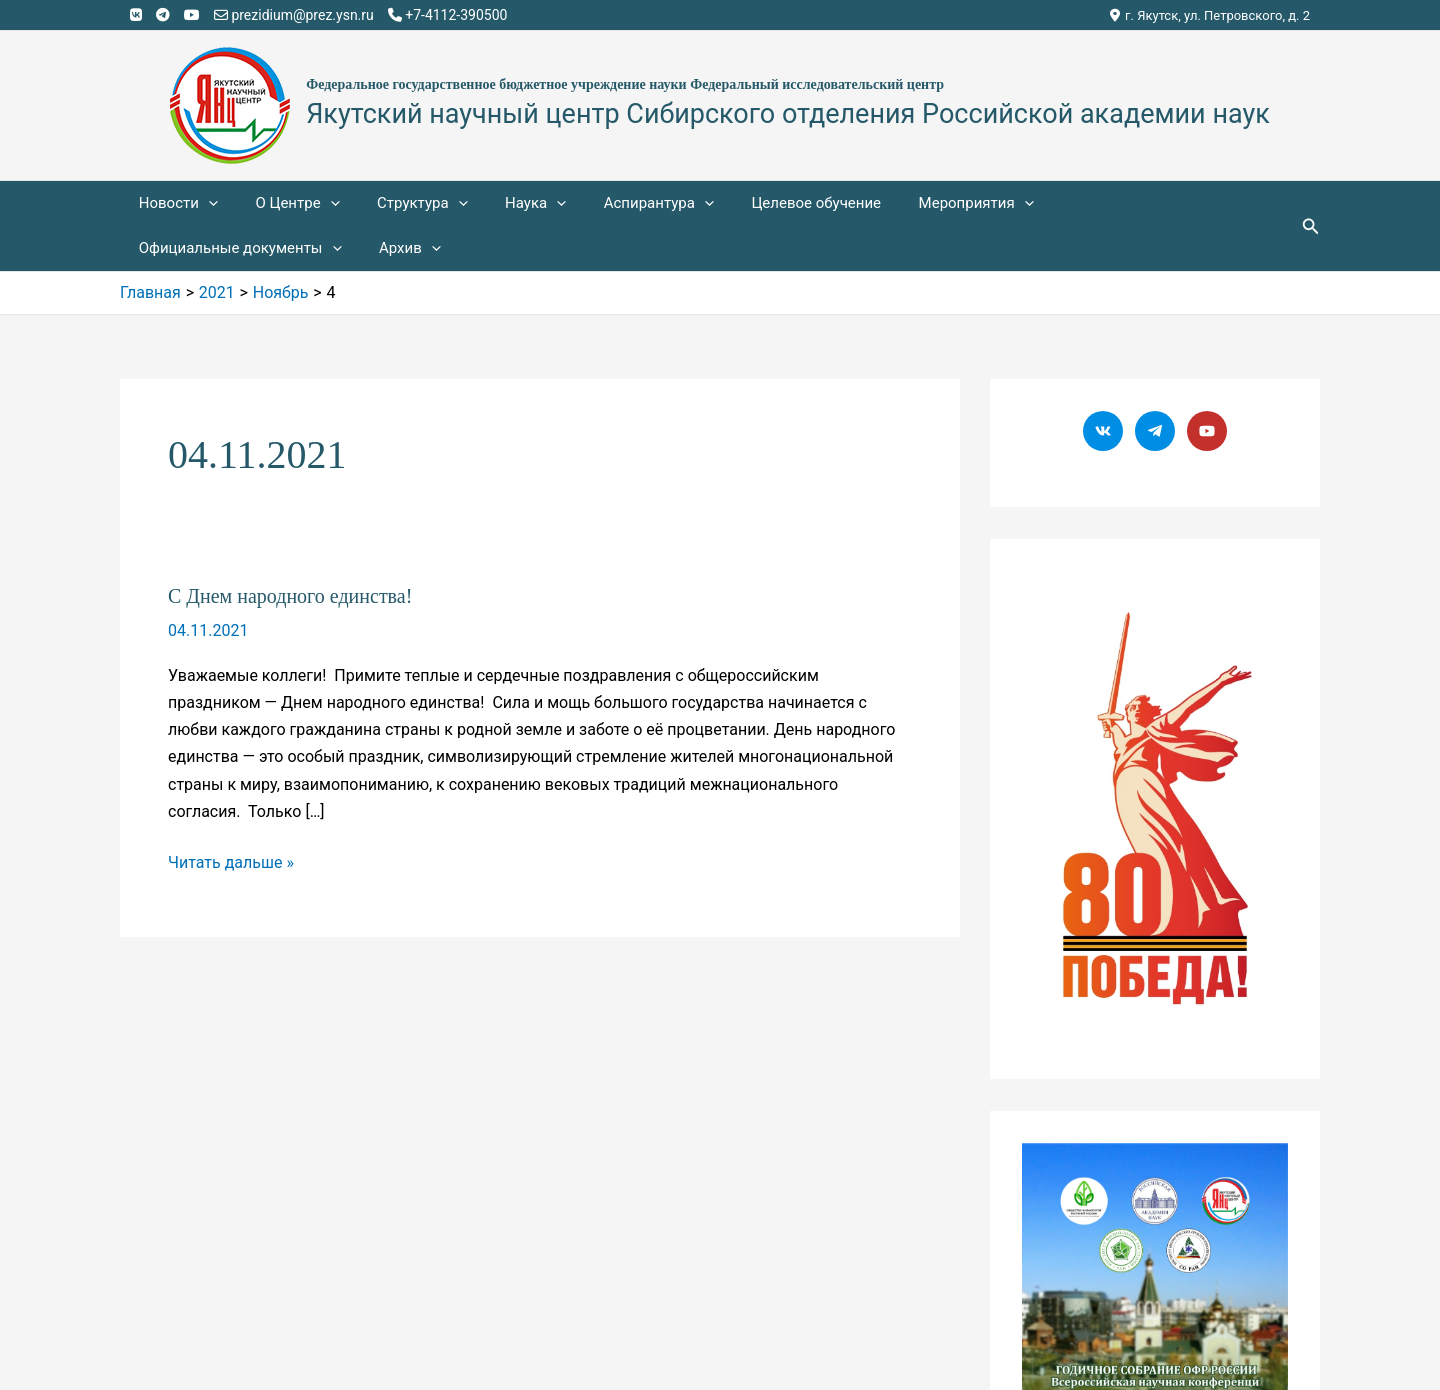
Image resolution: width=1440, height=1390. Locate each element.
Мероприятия (927, 203)
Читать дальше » (231, 862)
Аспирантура (625, 203)
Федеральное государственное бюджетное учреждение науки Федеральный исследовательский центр (625, 84)
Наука (509, 203)
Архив (166, 248)
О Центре (286, 203)
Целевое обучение (775, 203)
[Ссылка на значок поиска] (1311, 226)
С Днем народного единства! (290, 596)
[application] (204, 203)
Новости (174, 203)
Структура (403, 203)
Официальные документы (1116, 203)
